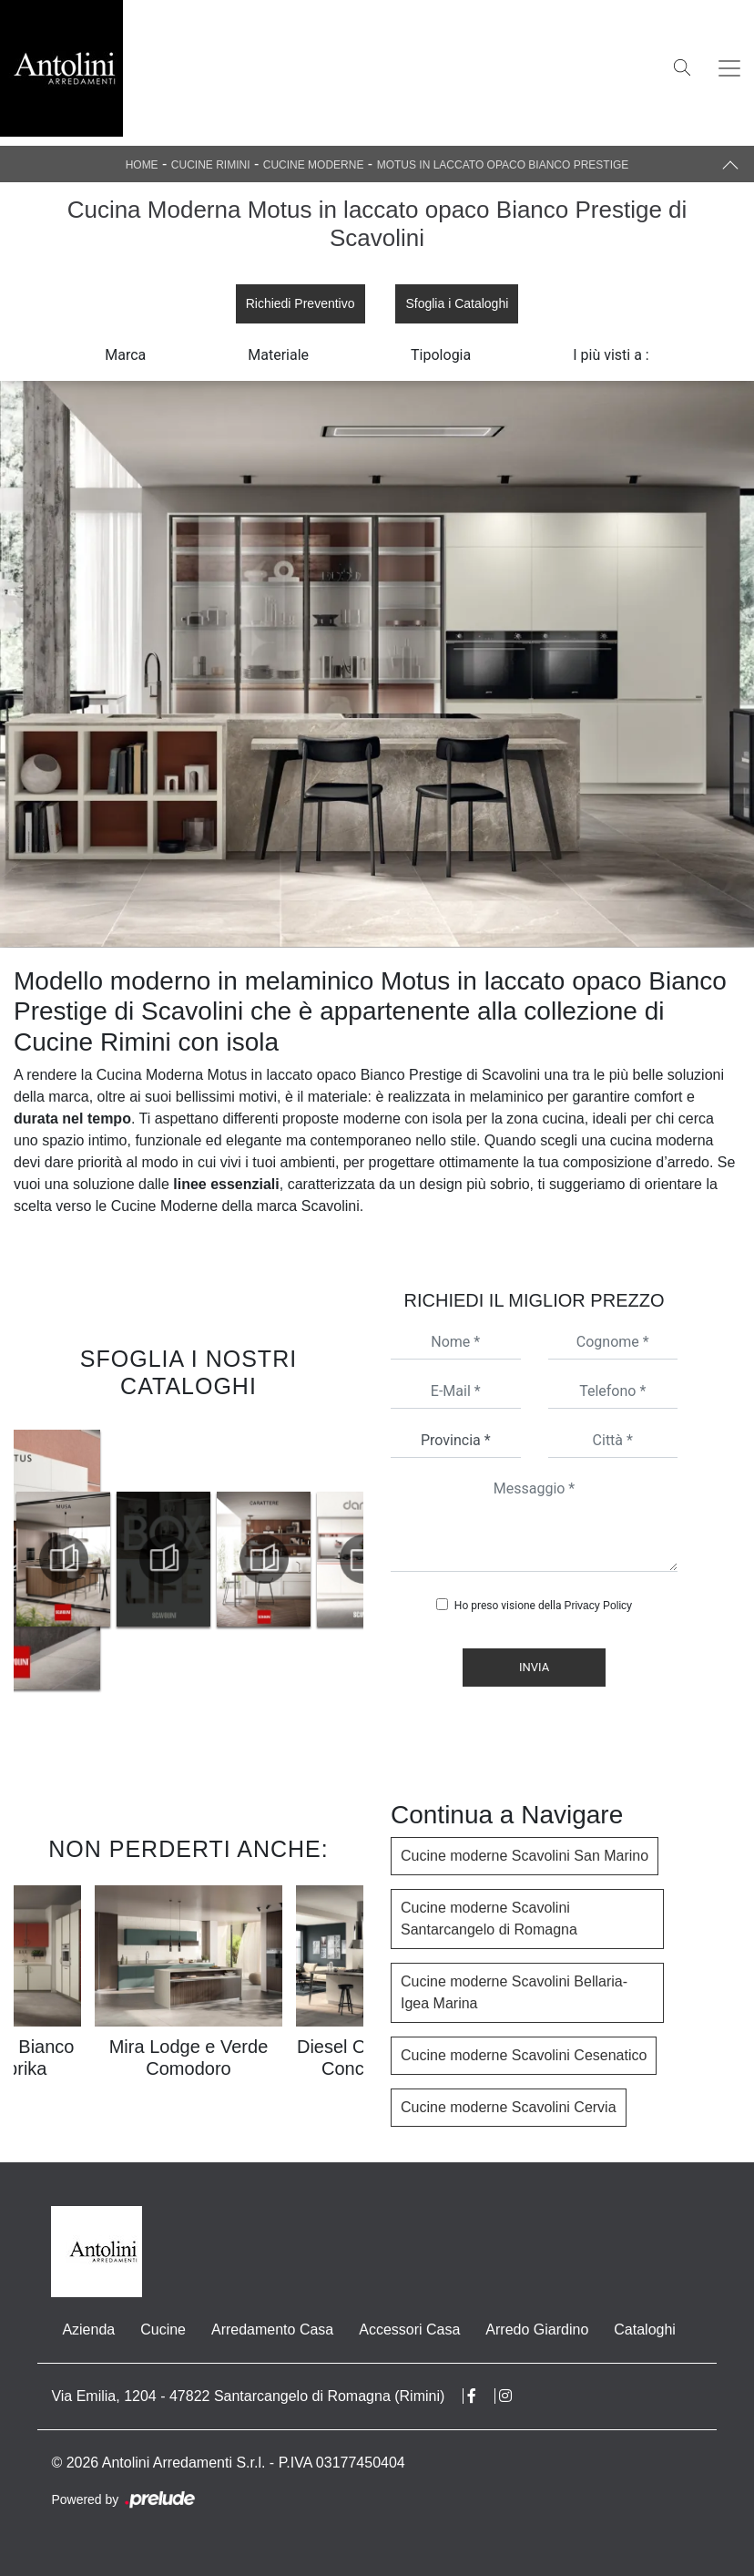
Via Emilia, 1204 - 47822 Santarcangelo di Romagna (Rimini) (247, 2396)
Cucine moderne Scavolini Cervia (508, 2107)
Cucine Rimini (210, 165)
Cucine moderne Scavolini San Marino (524, 1855)
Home (142, 165)
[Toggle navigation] (729, 68)
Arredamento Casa (272, 2329)
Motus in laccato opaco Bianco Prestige (503, 165)
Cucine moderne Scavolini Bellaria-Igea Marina (514, 1992)
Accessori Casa (409, 2329)
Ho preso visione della (543, 1605)
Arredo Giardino (536, 2329)
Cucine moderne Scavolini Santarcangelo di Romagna (489, 1918)
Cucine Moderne (313, 165)
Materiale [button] (278, 355)
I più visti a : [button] (611, 355)
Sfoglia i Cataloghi (456, 303)
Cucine (163, 2329)
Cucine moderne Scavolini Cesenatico (524, 2055)
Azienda (88, 2329)
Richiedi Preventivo (300, 303)
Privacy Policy (598, 1605)
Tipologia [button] (441, 355)
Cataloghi (645, 2329)
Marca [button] (125, 355)
